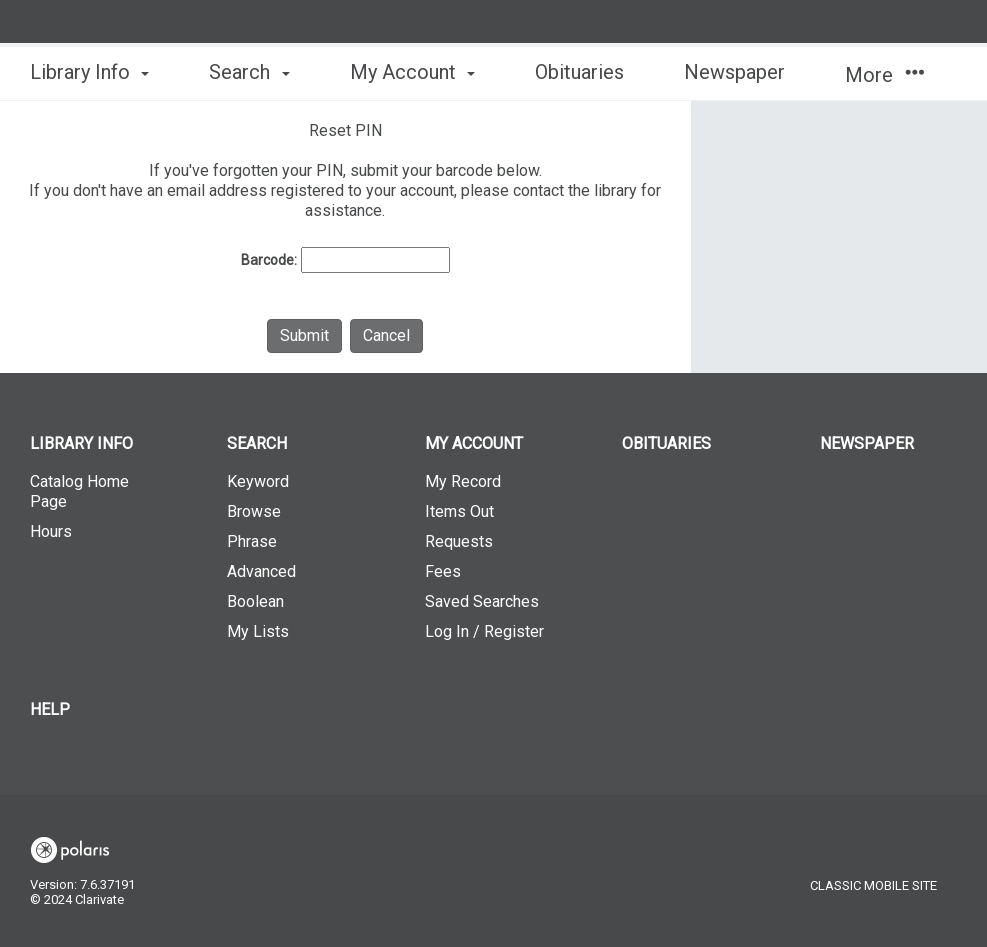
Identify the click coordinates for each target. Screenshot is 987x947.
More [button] (884, 75)
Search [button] (249, 72)
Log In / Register (484, 631)
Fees (443, 571)
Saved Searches (482, 601)
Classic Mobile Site (873, 885)
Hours (51, 531)
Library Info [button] (89, 72)
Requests (459, 541)
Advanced (261, 571)
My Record (463, 481)
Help (50, 709)
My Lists (258, 631)
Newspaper (734, 72)
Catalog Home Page (79, 491)
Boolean (255, 601)
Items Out (459, 511)
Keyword (258, 481)
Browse (254, 511)
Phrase (252, 541)
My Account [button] (412, 72)
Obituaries (579, 72)
